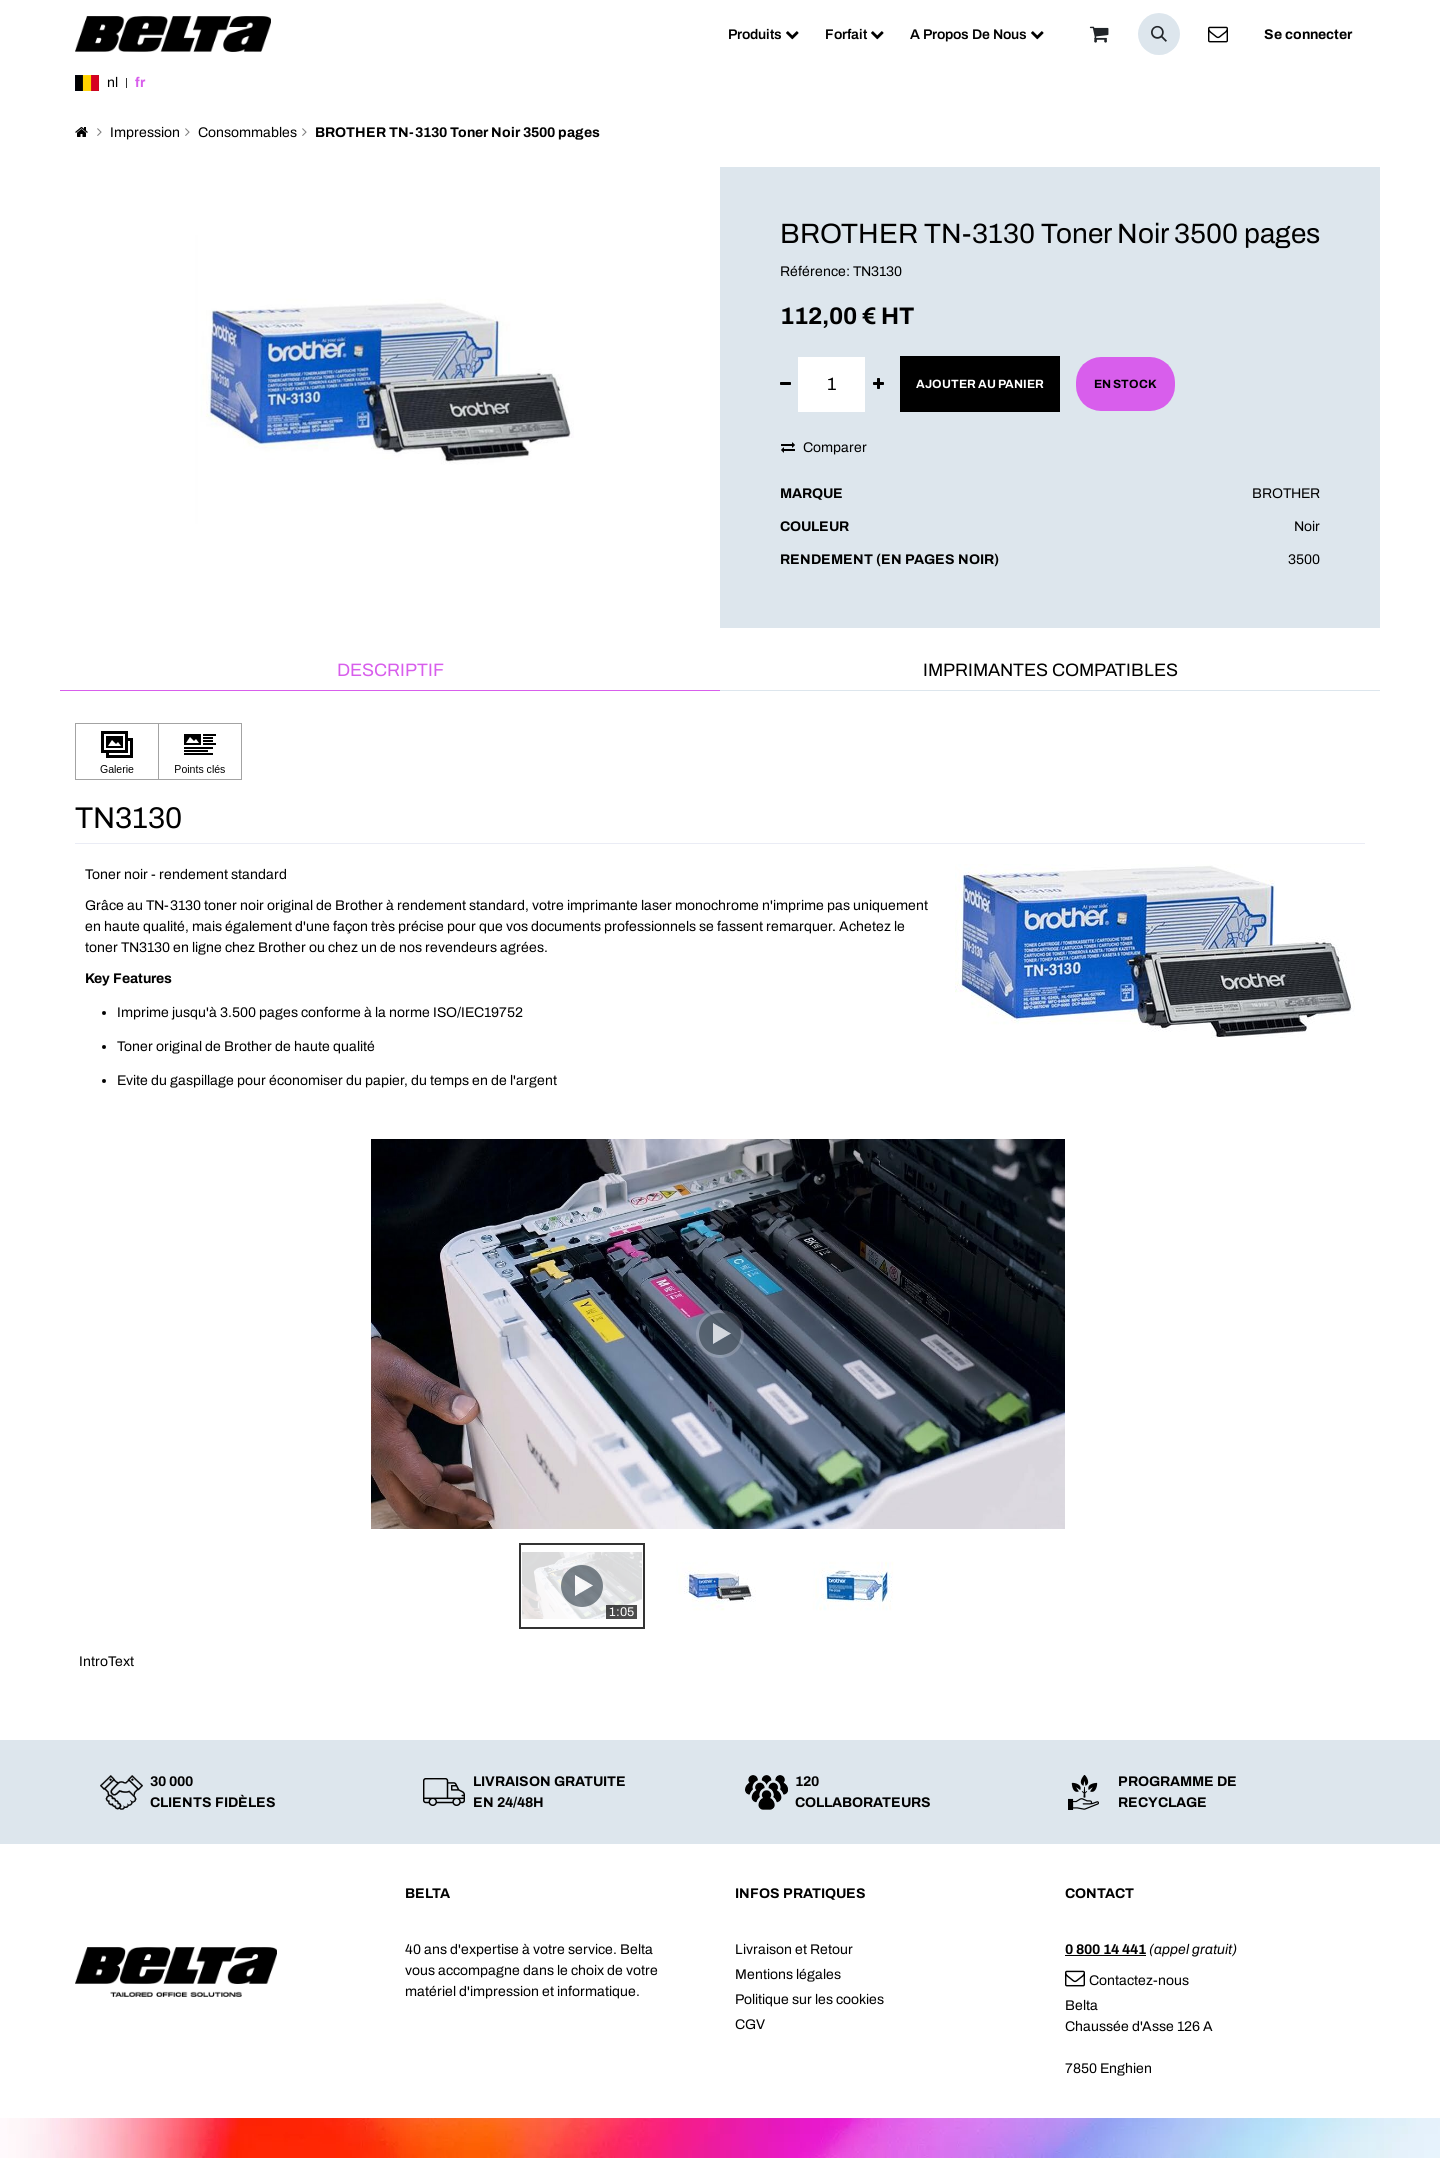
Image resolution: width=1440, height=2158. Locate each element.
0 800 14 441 (1105, 1949)
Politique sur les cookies (809, 1999)
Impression (145, 132)
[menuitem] (763, 34)
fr (140, 82)
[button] (1159, 34)
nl (112, 82)
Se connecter (1308, 34)
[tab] (390, 671)
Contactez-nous (1127, 1980)
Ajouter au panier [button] (980, 384)
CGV (750, 2024)
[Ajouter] (878, 384)
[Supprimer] (785, 384)
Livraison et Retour (794, 1949)
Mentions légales (788, 1974)
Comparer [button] (824, 447)
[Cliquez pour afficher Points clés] (200, 751)
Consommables (247, 132)
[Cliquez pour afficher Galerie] (117, 751)
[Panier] (1099, 34)
